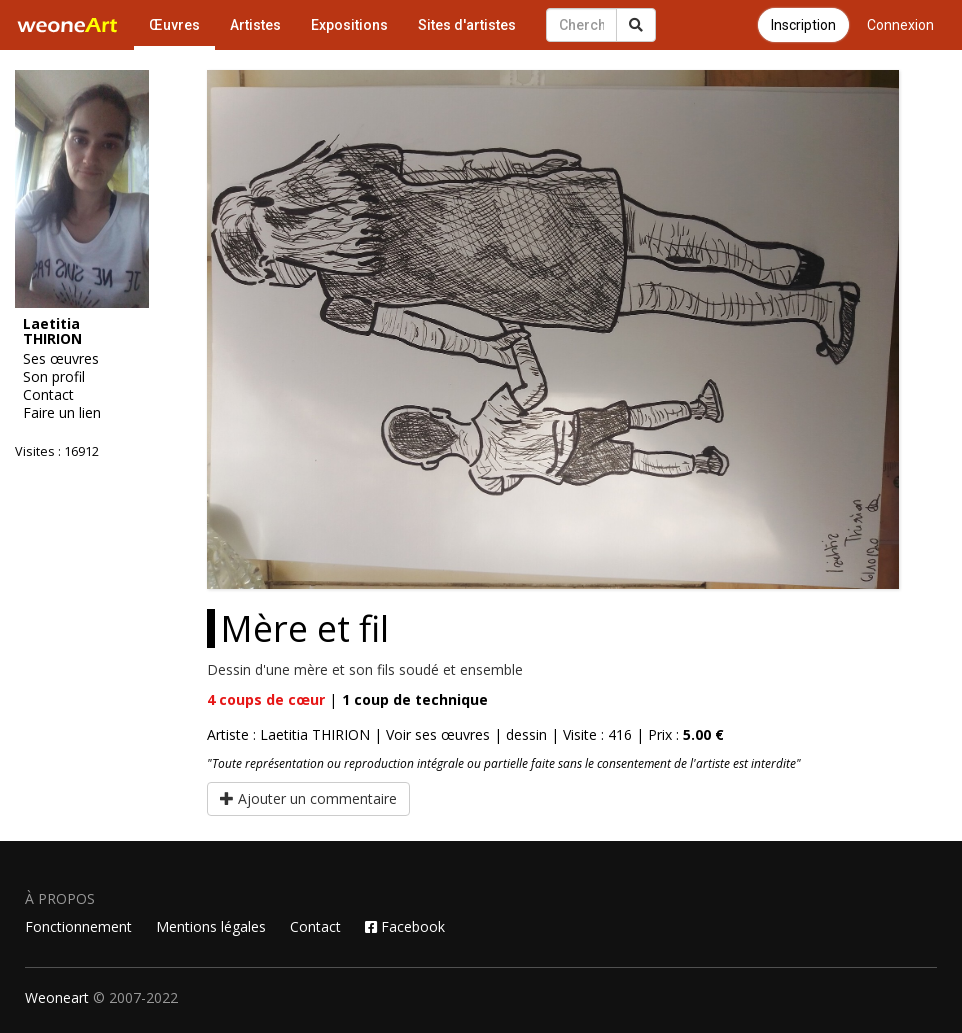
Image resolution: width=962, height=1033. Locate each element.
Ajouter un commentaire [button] (308, 798)
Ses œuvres (61, 359)
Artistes (255, 25)
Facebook (405, 926)
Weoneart (57, 997)
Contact (48, 395)
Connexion (900, 25)
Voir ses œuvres (438, 734)
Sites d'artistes (467, 25)
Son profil (54, 377)
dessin (526, 734)
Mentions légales (211, 926)
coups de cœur (266, 699)
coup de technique (415, 699)
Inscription (803, 25)
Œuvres (174, 25)
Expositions (349, 25)
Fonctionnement (78, 926)
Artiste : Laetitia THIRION (288, 734)
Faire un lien (62, 413)
